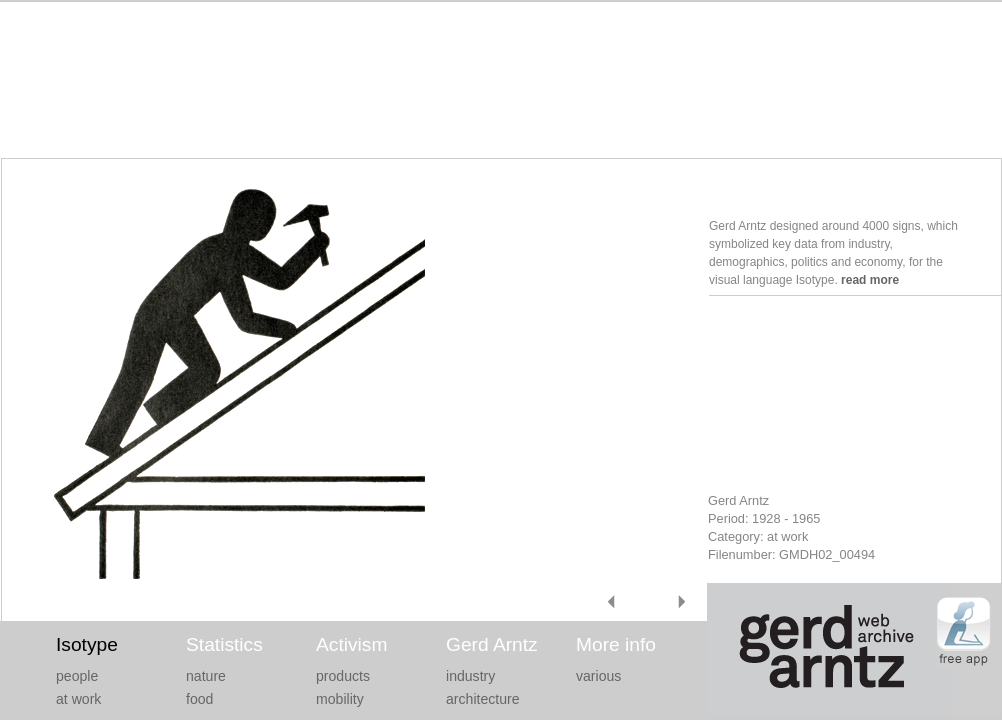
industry (470, 676)
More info (616, 644)
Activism (351, 644)
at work (78, 699)
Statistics (224, 644)
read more (870, 280)
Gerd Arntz (492, 644)
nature (206, 676)
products (343, 676)
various (598, 676)
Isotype (87, 644)
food (199, 699)
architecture (483, 699)
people (77, 676)
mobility (340, 699)
